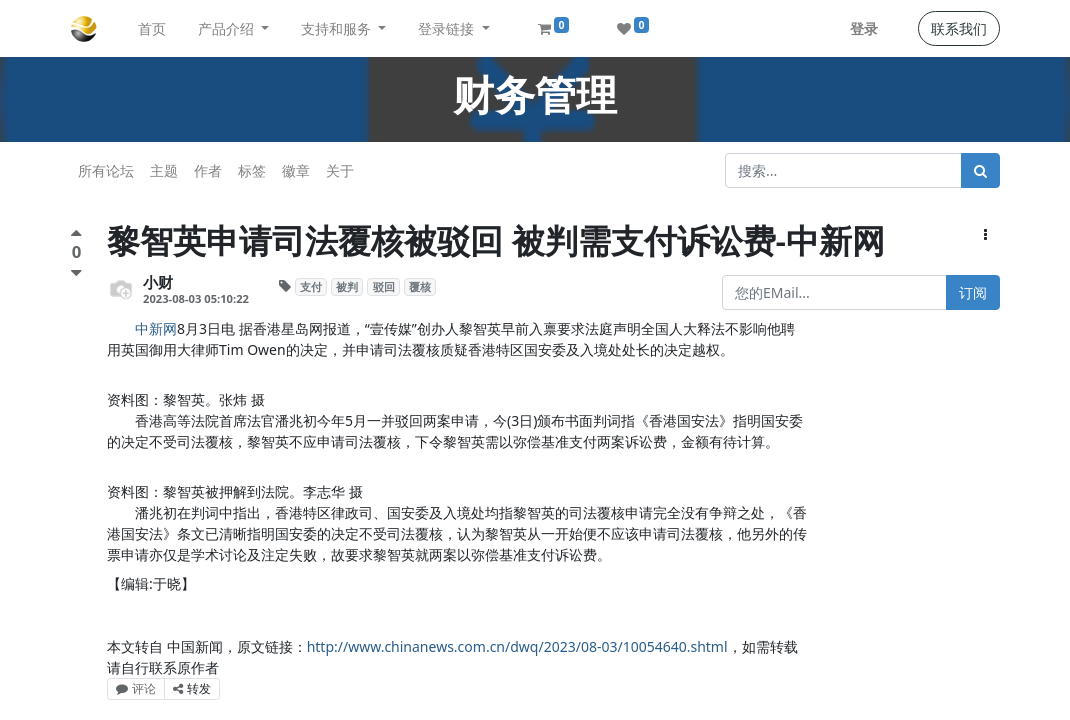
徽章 (296, 170)
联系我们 (959, 28)
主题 (164, 170)
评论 (136, 688)
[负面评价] (76, 272)
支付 (311, 287)
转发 (192, 688)
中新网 (156, 328)
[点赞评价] (76, 235)
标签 (252, 170)
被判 (347, 287)
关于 (340, 170)
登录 (864, 28)
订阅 (973, 292)
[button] (985, 234)
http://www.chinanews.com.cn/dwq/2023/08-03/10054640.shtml (517, 646)
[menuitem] (152, 28)
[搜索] (980, 170)
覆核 (420, 287)
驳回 (384, 287)
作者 (208, 170)
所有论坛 (106, 170)
